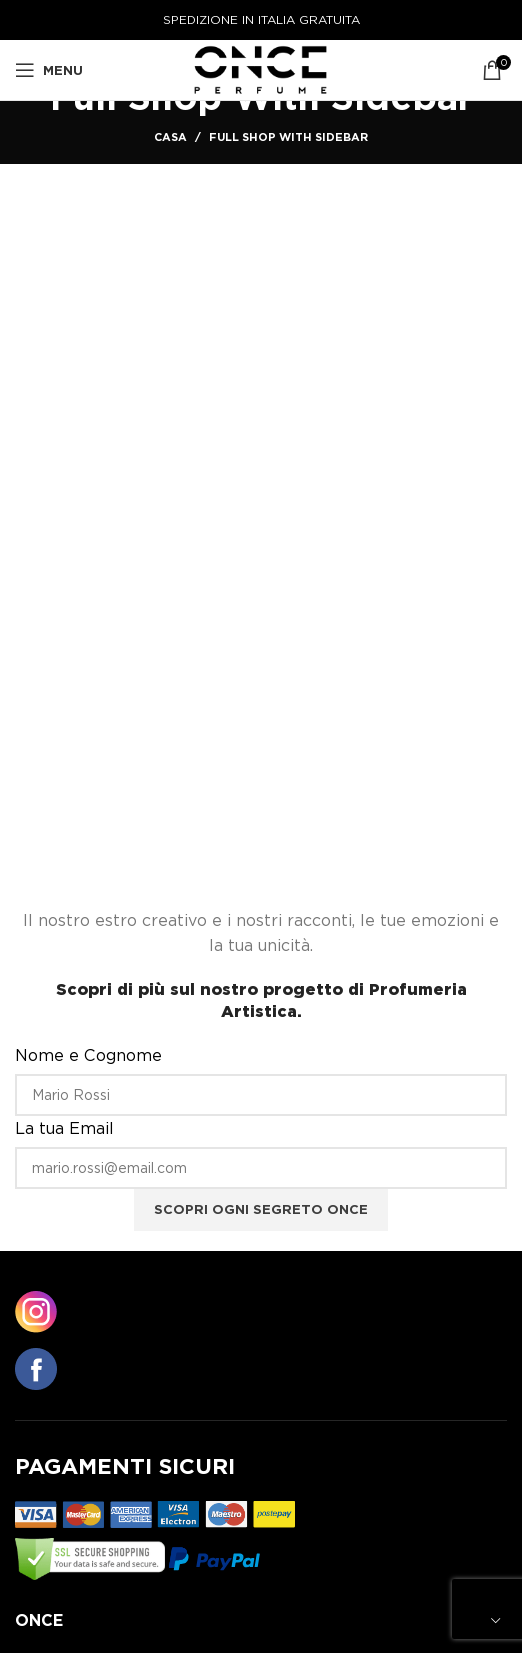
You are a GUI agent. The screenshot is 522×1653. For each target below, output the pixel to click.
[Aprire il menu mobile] (49, 70)
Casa (170, 137)
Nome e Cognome (88, 1055)
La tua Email (64, 1128)
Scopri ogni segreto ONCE (261, 1209)
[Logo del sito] (261, 68)
